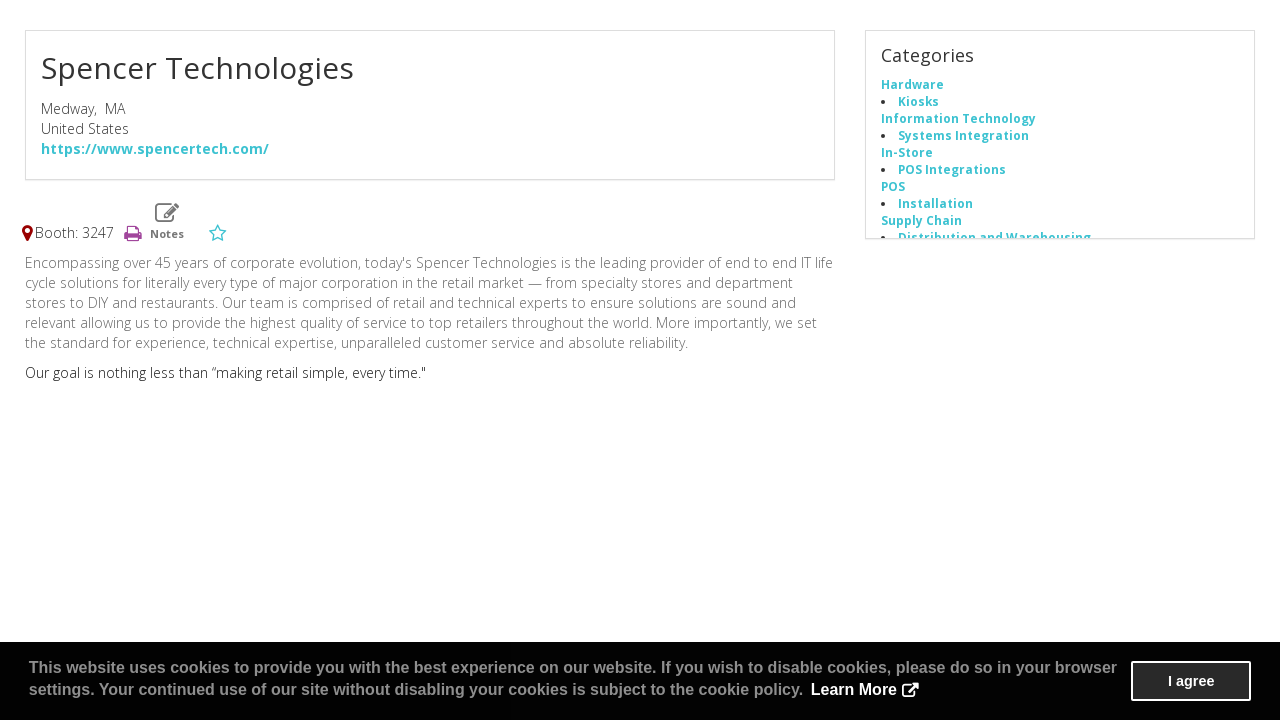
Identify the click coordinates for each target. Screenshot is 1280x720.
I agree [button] (1191, 681)
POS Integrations (952, 169)
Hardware (912, 84)
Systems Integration (963, 135)
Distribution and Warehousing (994, 237)
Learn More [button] (854, 689)
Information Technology (958, 118)
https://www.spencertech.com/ (155, 148)
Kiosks (918, 101)
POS (893, 186)
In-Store (907, 152)
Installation (935, 203)
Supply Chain (921, 220)
